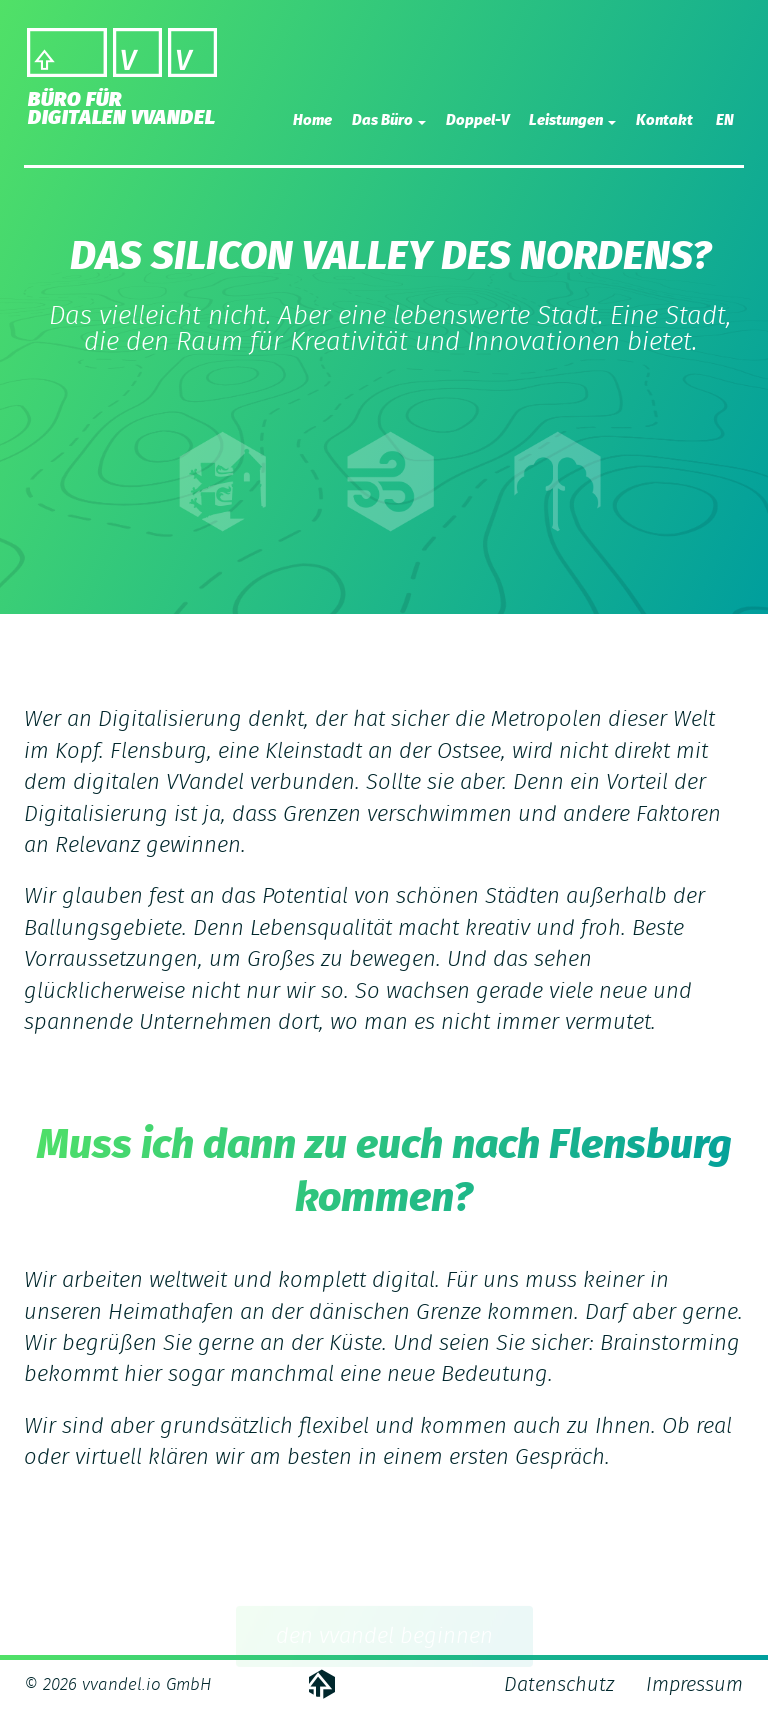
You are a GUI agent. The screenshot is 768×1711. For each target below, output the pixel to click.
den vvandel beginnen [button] (384, 1640)
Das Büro (389, 120)
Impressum (694, 1685)
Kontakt (664, 120)
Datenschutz (559, 1685)
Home (312, 120)
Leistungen (572, 120)
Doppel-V (477, 120)
